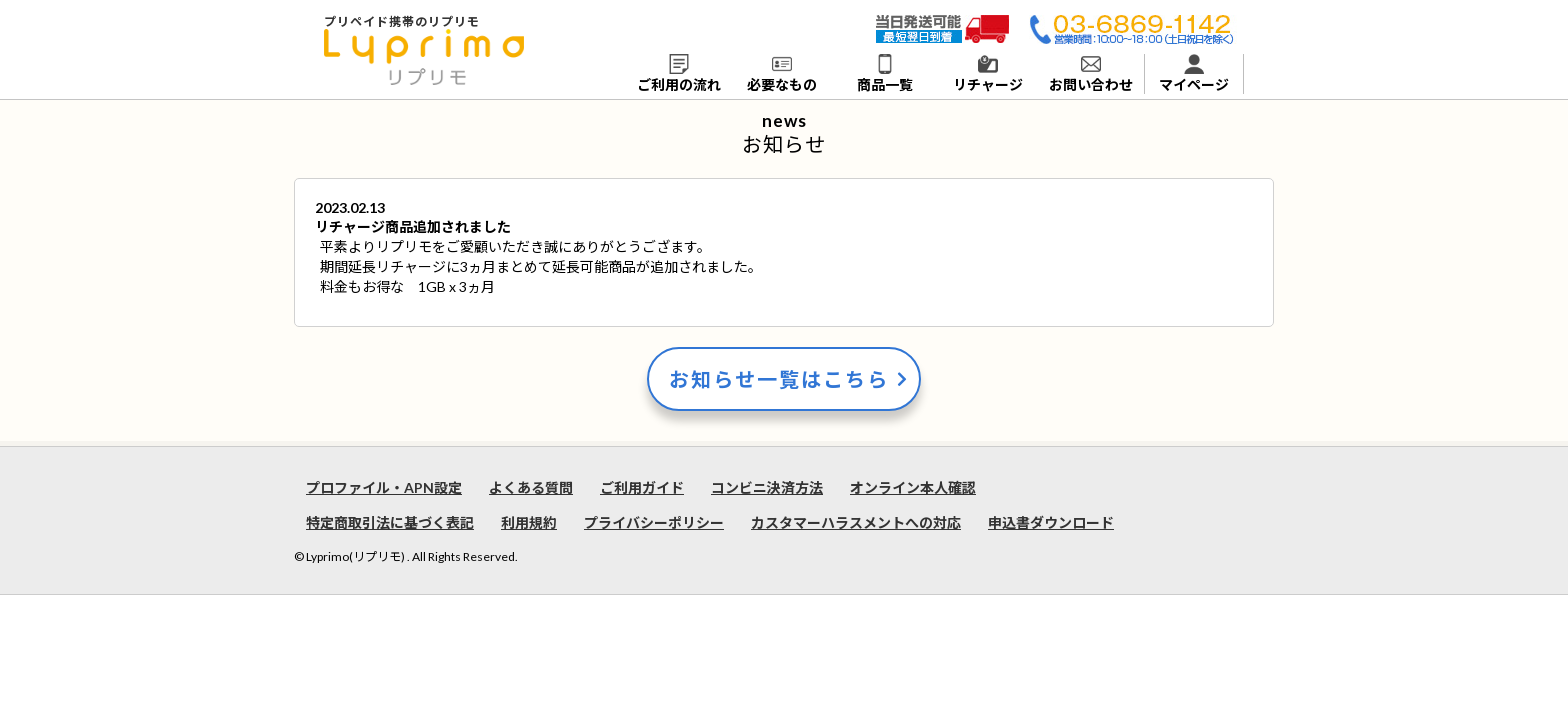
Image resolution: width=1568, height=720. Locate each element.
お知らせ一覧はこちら (779, 379)
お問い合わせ (1091, 73)
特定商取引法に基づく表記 (390, 522)
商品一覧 (885, 73)
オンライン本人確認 (913, 487)
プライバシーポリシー (654, 522)
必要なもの (782, 73)
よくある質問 (531, 487)
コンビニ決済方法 (767, 487)
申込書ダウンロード (1051, 522)
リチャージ (988, 73)
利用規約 (529, 522)
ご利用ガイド (642, 487)
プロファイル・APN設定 (384, 487)
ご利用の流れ (679, 73)
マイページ (1194, 73)
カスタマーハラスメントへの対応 (856, 522)
